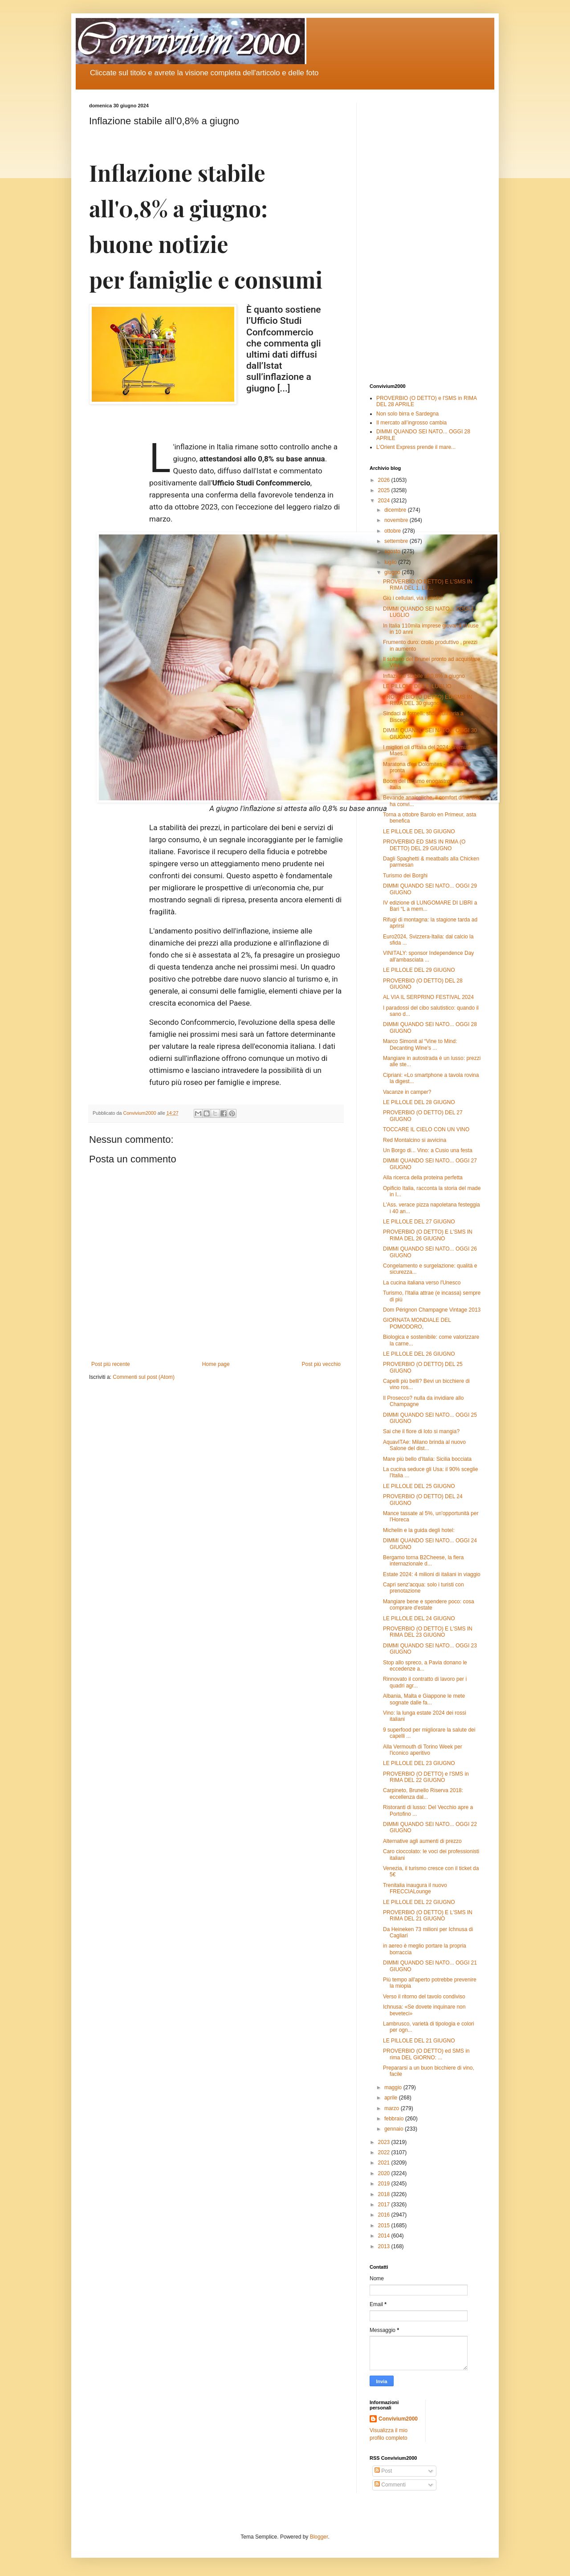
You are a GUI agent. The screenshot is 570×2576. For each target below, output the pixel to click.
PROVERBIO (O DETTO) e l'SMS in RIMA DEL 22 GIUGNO (426, 1777)
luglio (391, 562)
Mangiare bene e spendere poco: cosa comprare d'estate (428, 1604)
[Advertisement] (425, 236)
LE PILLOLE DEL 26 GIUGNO (419, 1354)
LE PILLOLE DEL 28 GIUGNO (419, 1102)
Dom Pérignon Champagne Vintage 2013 (431, 1310)
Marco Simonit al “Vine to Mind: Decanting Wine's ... (420, 1044)
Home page (216, 1364)
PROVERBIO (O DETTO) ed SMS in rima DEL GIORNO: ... (426, 2054)
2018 (384, 2194)
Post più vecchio (321, 1364)
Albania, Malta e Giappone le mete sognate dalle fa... (424, 1699)
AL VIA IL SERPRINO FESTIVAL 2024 (428, 997)
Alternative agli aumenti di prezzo (422, 1841)
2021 (384, 2163)
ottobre (393, 531)
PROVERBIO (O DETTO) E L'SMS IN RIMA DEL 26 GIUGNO (427, 1235)
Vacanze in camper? (407, 1092)
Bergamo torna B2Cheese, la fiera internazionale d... (423, 1560)
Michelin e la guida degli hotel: (419, 1530)
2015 (384, 2225)
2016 (384, 2215)
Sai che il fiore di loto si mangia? (421, 1431)
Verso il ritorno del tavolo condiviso (424, 1996)
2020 (384, 2173)
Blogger (319, 2537)
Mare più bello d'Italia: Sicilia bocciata (427, 1459)
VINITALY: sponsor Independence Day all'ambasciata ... (428, 956)
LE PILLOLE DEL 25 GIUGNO (419, 1486)
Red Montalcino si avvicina (414, 1140)
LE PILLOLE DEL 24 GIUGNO (419, 1618)
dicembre (396, 510)
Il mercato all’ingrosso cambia (411, 423)
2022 (384, 2152)
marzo (392, 2108)
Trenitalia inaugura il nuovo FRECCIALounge (415, 1888)
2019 (384, 2184)
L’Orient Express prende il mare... (416, 447)
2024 (384, 500)
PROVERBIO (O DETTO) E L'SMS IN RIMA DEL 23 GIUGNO (427, 1632)
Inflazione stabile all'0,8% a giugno (424, 676)
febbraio (394, 2118)
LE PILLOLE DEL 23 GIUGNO (419, 1763)
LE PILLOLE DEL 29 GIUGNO (419, 970)
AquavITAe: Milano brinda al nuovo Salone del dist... (424, 1445)
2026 (384, 480)
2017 (384, 2204)
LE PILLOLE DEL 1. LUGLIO (417, 686)
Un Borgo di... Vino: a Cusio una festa (427, 1150)
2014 (384, 2236)
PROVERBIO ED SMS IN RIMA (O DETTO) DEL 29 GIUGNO (424, 845)
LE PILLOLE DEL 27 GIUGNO (419, 1222)
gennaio (394, 2129)
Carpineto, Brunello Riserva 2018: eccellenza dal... (423, 1793)
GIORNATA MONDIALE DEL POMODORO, (417, 1323)
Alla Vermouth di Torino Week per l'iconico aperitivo (422, 1750)
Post (383, 2471)
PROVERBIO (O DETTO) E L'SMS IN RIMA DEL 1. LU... (427, 585)
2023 (384, 2142)
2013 (384, 2246)
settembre (397, 541)
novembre (397, 520)
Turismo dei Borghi (405, 875)
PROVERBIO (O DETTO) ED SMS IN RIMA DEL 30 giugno (427, 700)
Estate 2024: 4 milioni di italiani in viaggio (431, 1574)
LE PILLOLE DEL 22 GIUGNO (419, 1902)
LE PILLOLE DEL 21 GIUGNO (419, 2041)
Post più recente (110, 1364)
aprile (391, 2098)
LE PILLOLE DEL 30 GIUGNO (419, 831)
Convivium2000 (398, 2419)
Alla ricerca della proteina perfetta (423, 1177)
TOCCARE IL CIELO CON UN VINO (426, 1129)
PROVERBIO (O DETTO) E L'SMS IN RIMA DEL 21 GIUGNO (427, 1915)
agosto (393, 551)
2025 (384, 490)
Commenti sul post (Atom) (144, 1377)
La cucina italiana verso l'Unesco (421, 1283)
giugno (393, 572)
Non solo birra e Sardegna (407, 414)
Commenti (390, 2485)
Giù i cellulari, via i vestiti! (413, 598)
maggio (393, 2087)
